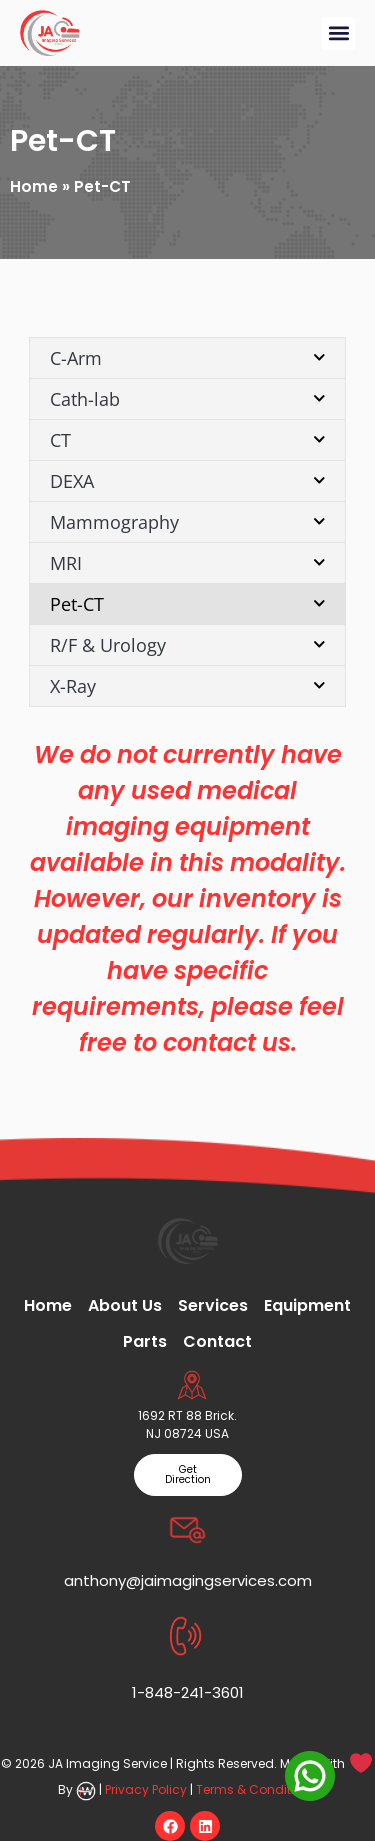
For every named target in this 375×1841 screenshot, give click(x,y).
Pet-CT (188, 603)
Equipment (307, 1305)
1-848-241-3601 (188, 1692)
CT (188, 439)
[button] (338, 33)
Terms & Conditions (256, 1789)
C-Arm (188, 357)
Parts (145, 1341)
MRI (188, 562)
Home (34, 186)
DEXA (188, 480)
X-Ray (188, 685)
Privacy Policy (146, 1789)
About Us (125, 1305)
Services (213, 1305)
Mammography (188, 521)
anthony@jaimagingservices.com (188, 1580)
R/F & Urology (188, 644)
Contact (217, 1341)
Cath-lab (188, 398)
